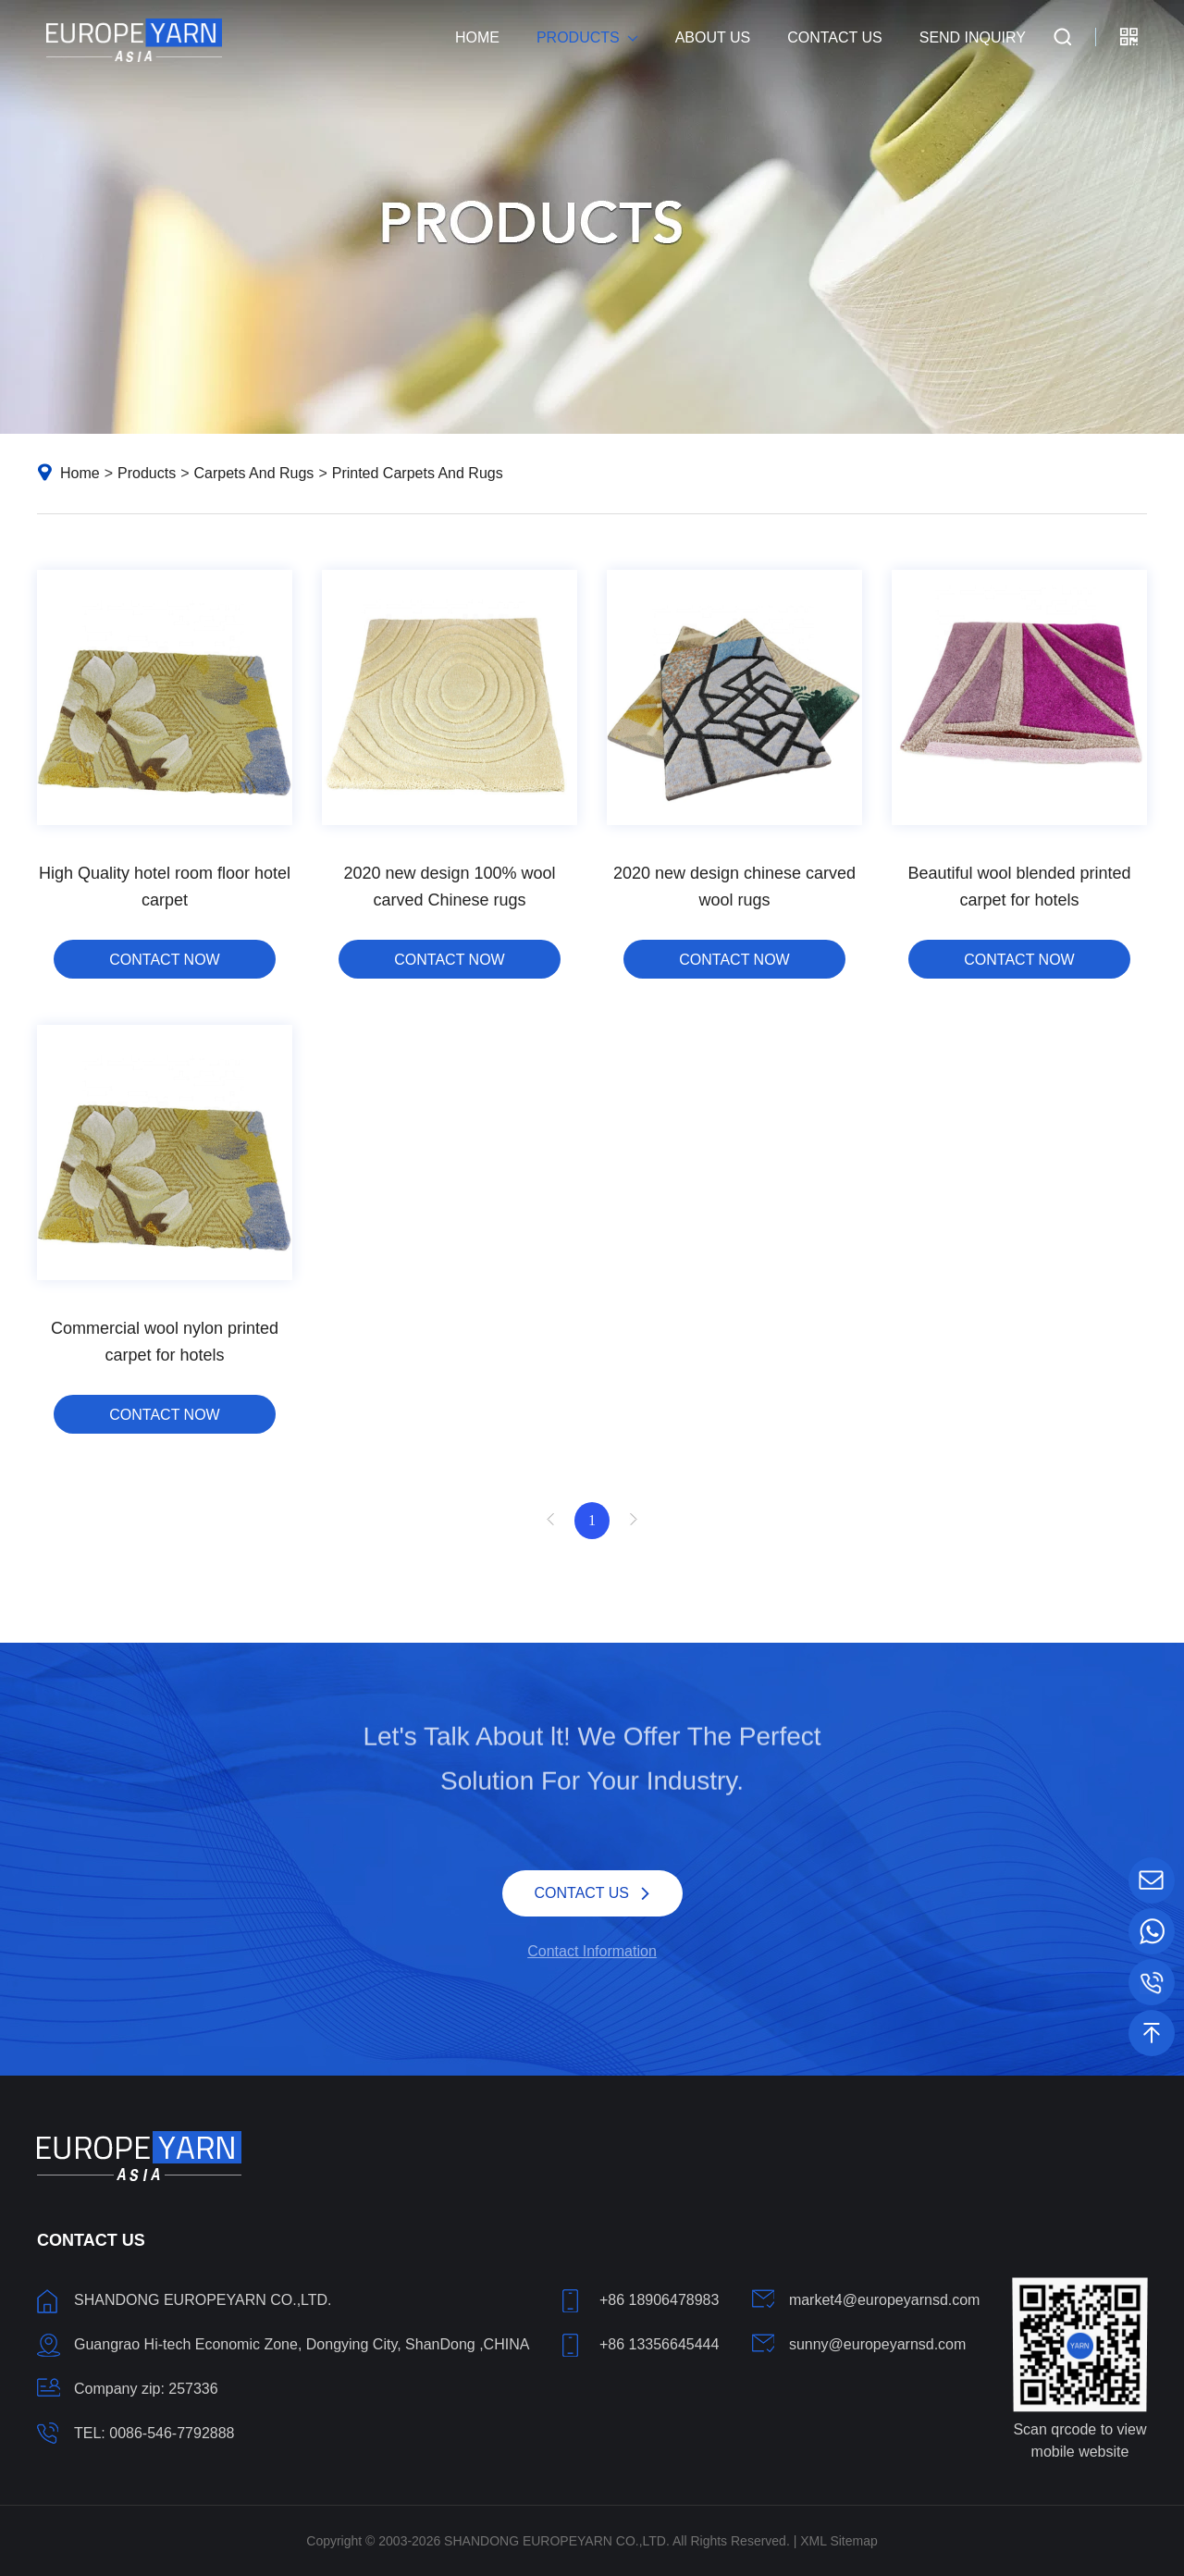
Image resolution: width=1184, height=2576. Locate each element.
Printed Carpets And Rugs (417, 473)
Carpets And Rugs (254, 473)
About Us (713, 37)
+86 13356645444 (659, 2344)
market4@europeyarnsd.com (884, 2300)
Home (477, 37)
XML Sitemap (839, 2540)
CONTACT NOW (164, 960)
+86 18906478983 (659, 2300)
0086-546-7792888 (171, 2433)
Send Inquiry (972, 37)
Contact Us (834, 37)
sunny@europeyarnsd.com (877, 2344)
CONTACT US (582, 1891)
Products (578, 37)
